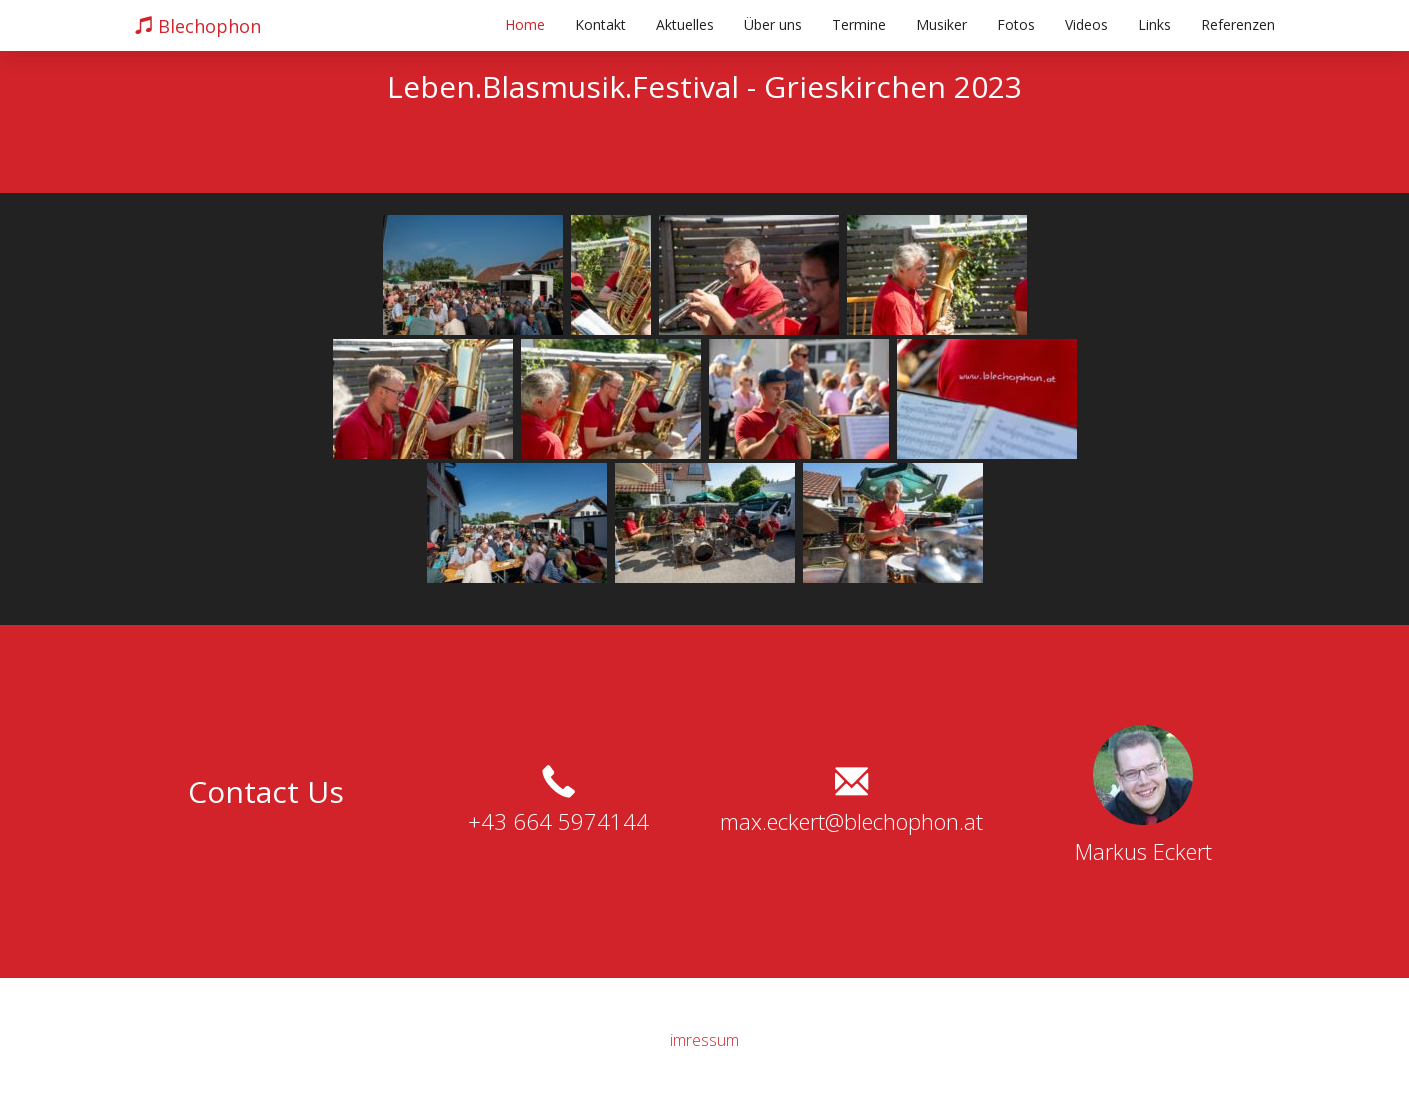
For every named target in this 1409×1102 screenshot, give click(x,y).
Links (1154, 24)
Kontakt (600, 24)
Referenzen (1238, 24)
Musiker (941, 24)
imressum (704, 1040)
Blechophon (198, 26)
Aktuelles (685, 24)
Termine (859, 24)
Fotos (1016, 24)
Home (525, 24)
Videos (1086, 24)
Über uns (773, 24)
